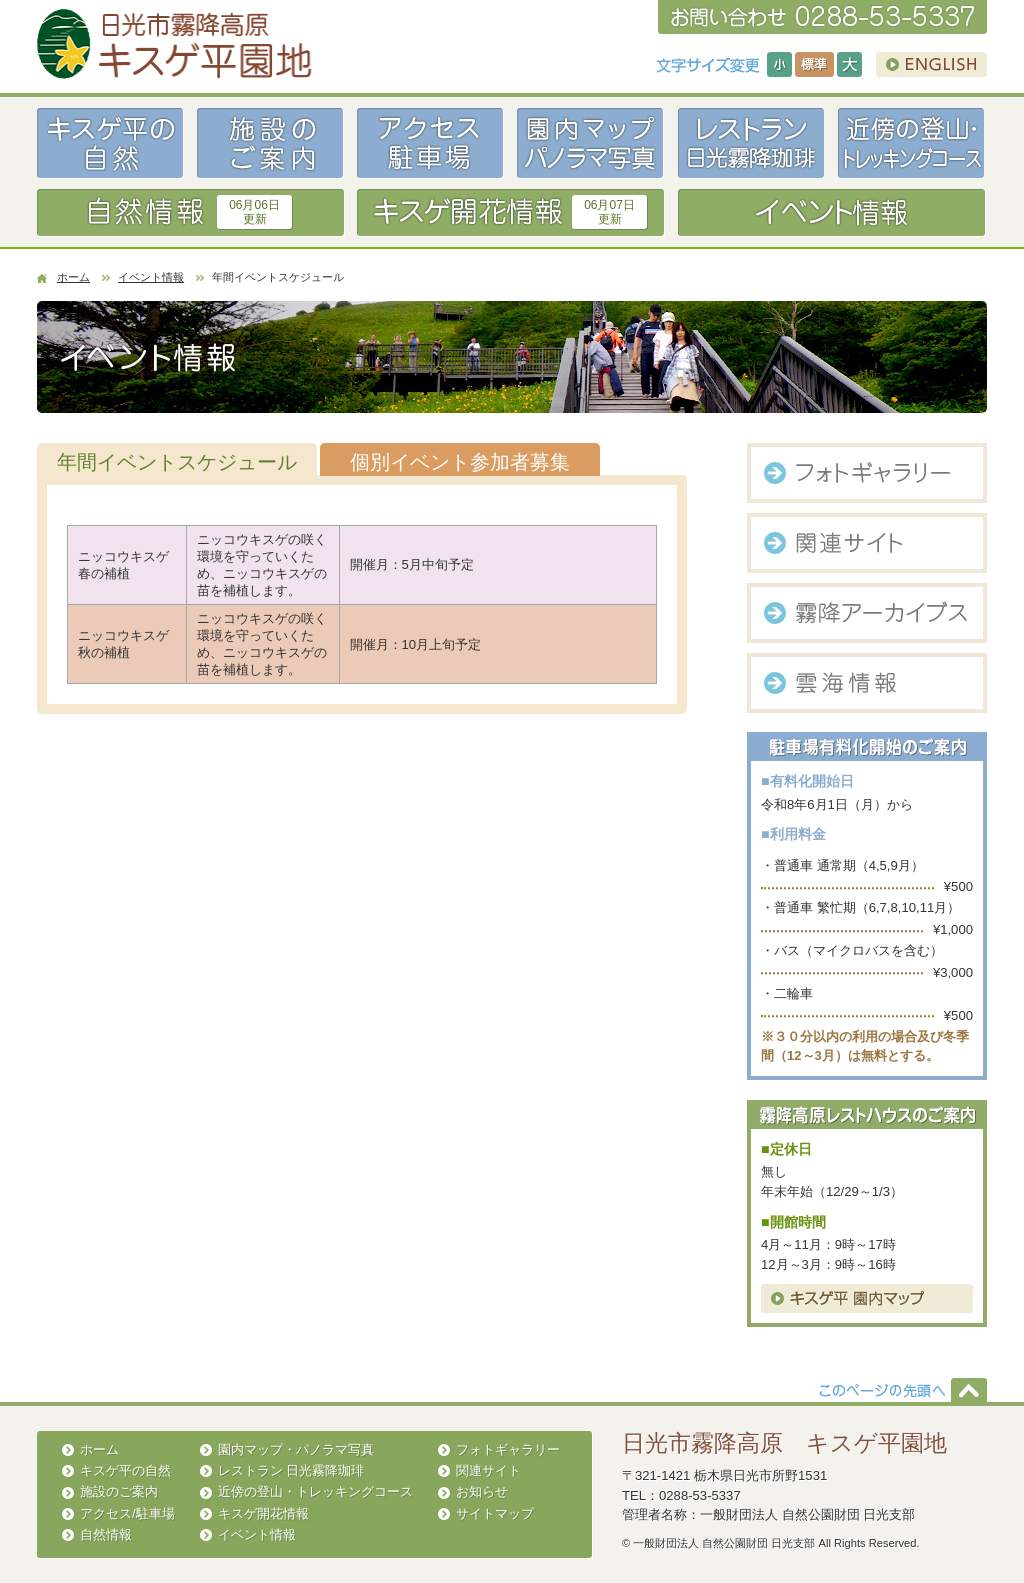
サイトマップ (495, 1513)
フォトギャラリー (508, 1449)
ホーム (73, 277)
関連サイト (488, 1470)
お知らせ (482, 1491)
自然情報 (106, 1534)
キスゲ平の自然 (125, 1470)
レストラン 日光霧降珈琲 (291, 1470)
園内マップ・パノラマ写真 (296, 1449)
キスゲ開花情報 (263, 1513)
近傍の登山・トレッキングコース (315, 1491)
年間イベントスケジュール (177, 462)
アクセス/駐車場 (127, 1513)
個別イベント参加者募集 (460, 462)
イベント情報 (151, 277)
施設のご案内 (119, 1491)
